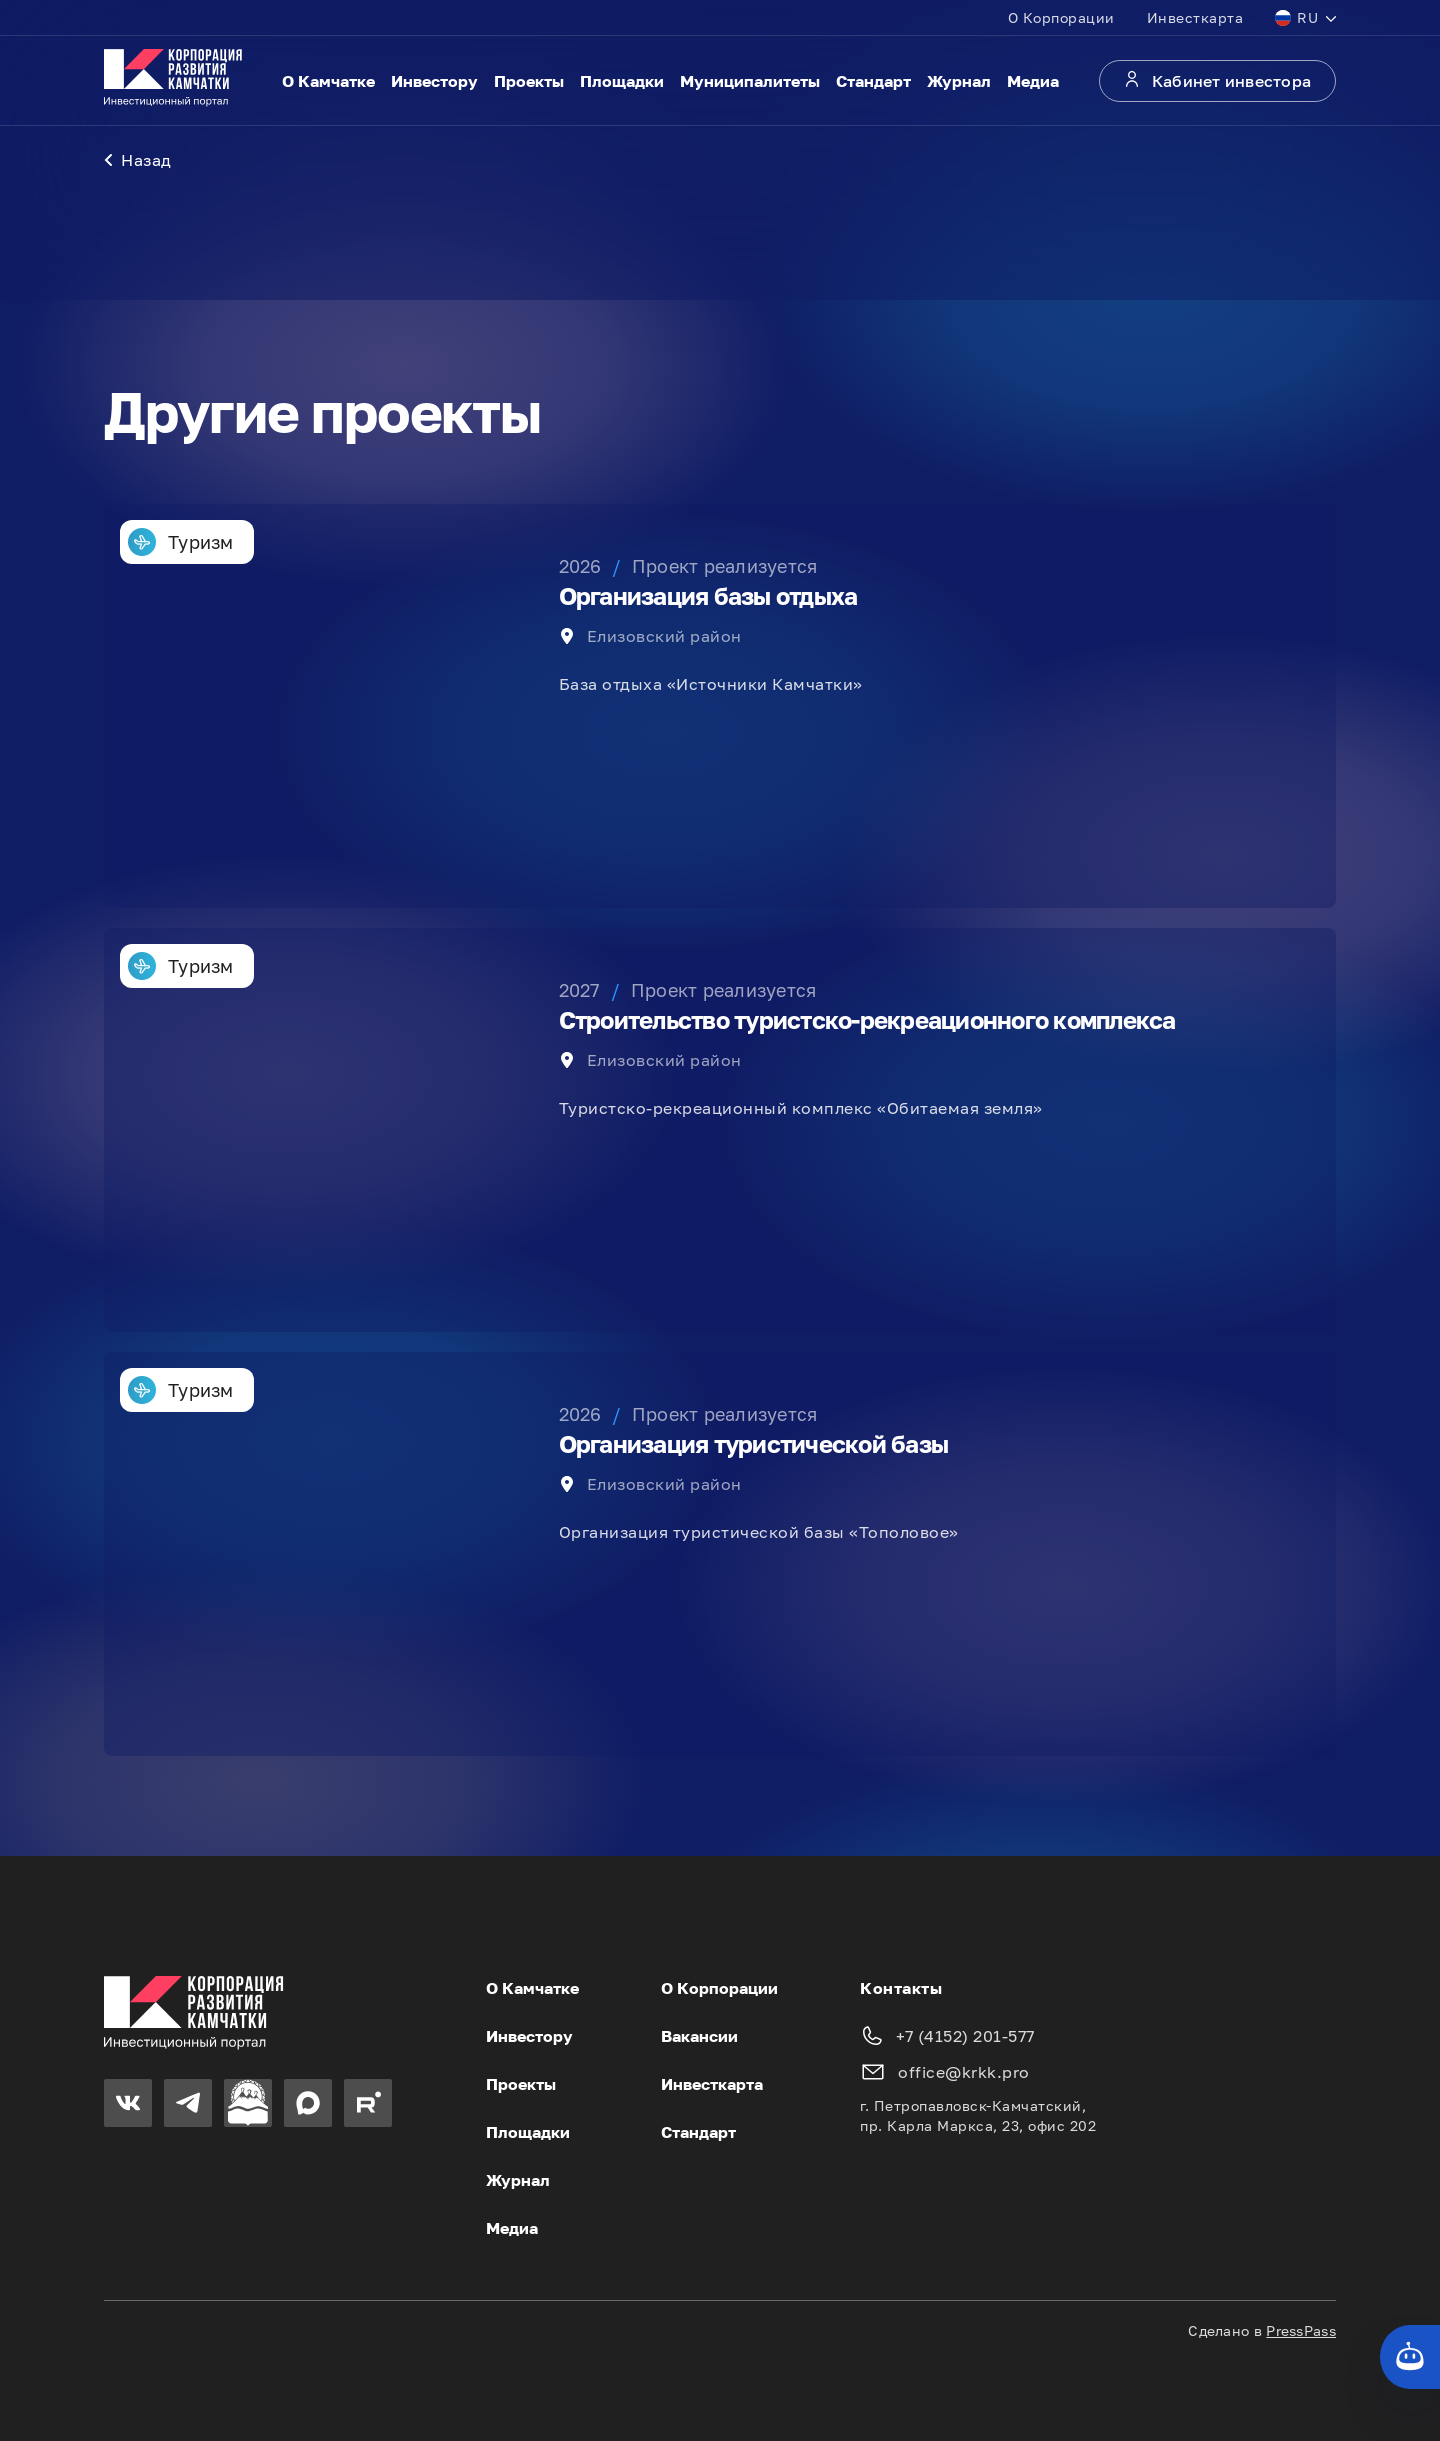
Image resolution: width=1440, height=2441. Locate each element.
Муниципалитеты (750, 81)
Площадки (622, 81)
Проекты (529, 81)
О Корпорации (1061, 17)
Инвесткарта (1195, 17)
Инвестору (434, 81)
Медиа (1033, 81)
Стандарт (873, 81)
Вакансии (699, 2036)
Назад (138, 160)
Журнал (959, 81)
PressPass (1301, 2330)
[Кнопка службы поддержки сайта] (1410, 2357)
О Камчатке (328, 81)
